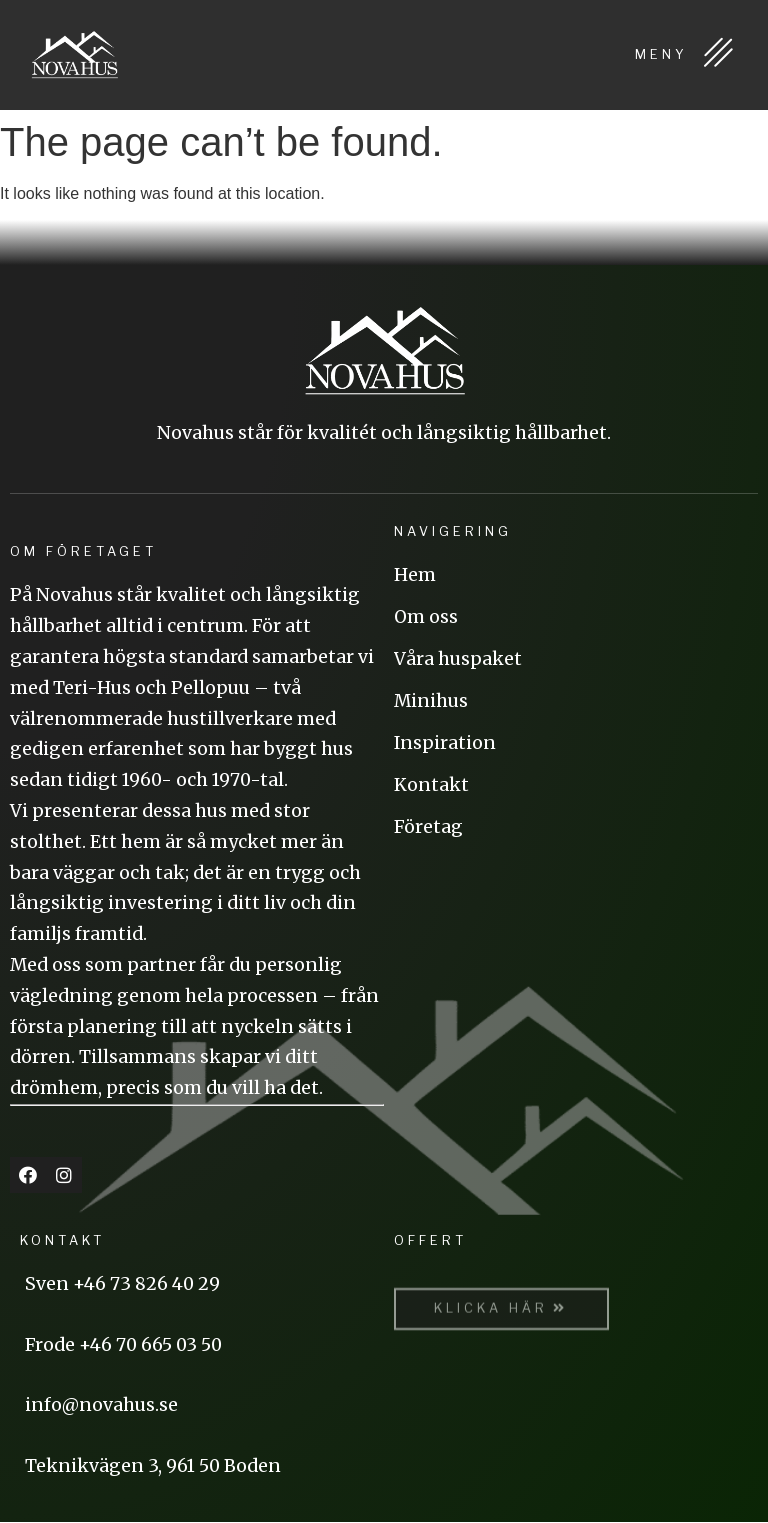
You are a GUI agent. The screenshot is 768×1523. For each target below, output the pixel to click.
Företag (428, 827)
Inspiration (445, 743)
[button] (501, 1322)
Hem (415, 575)
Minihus (431, 701)
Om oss (426, 617)
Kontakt (431, 785)
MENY (686, 54)
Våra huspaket (458, 659)
